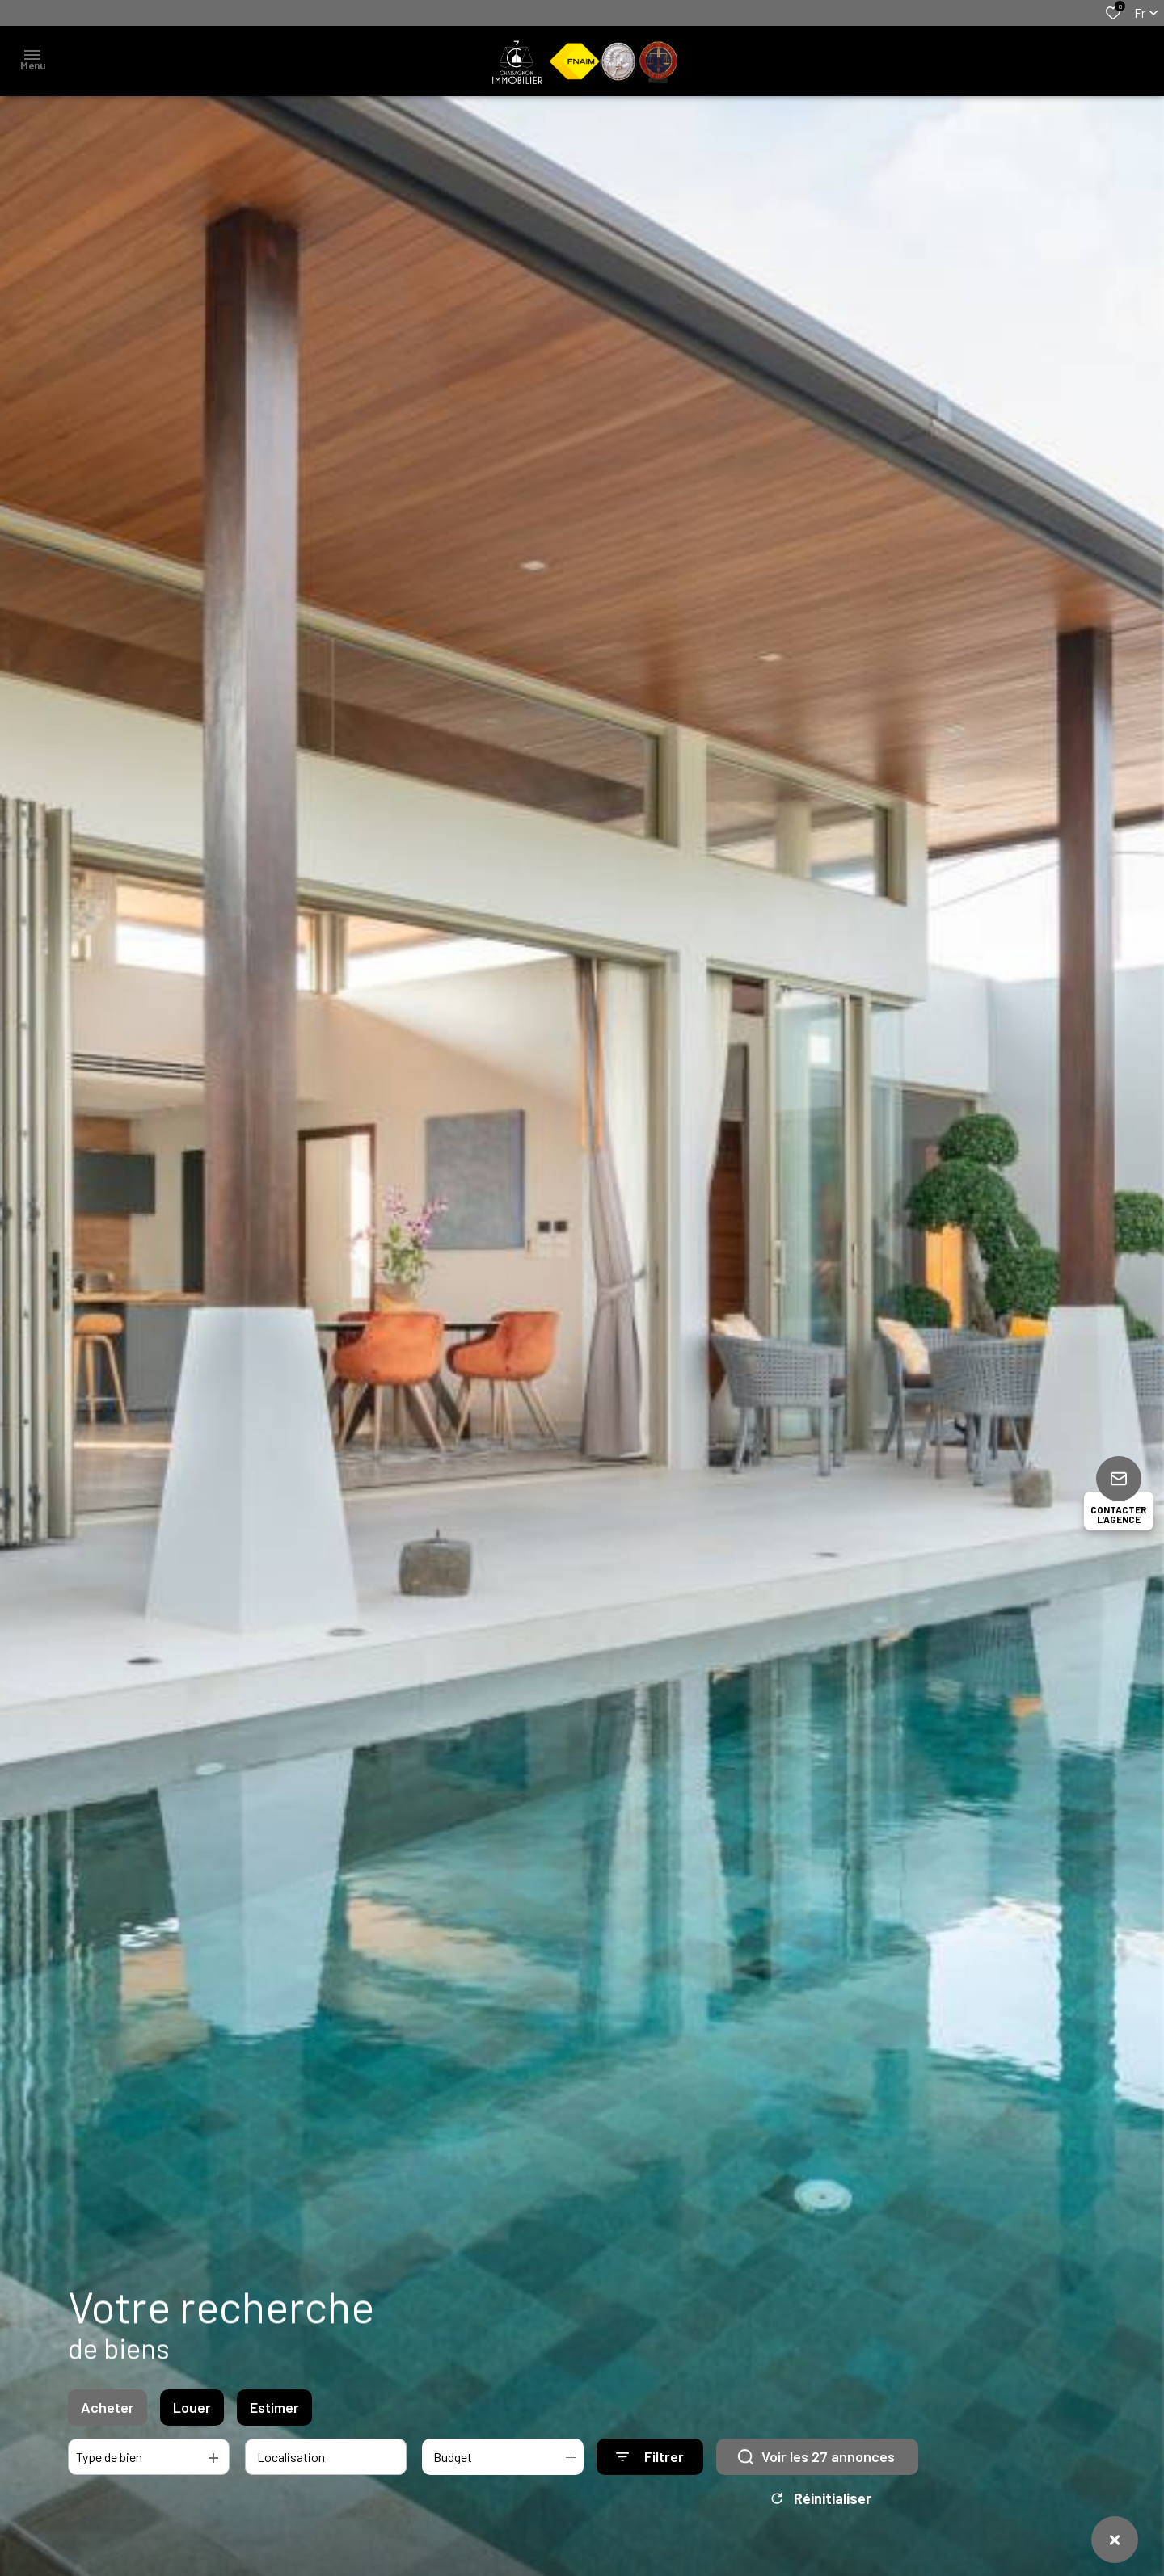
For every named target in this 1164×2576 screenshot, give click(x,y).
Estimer (274, 2411)
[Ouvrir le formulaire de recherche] (650, 2461)
